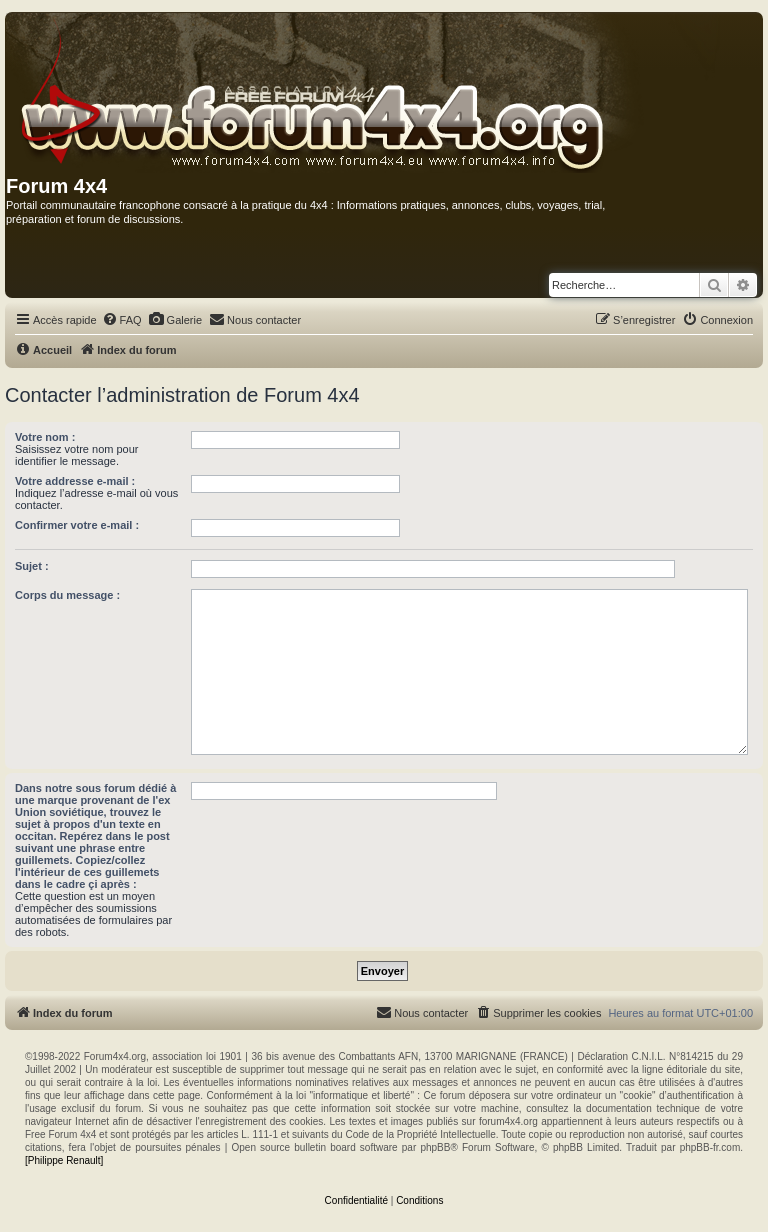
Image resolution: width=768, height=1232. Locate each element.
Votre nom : (45, 437)
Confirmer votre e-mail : (77, 525)
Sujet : (32, 566)
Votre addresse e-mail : (75, 481)
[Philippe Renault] (64, 1160)
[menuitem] (122, 320)
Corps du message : (67, 595)
